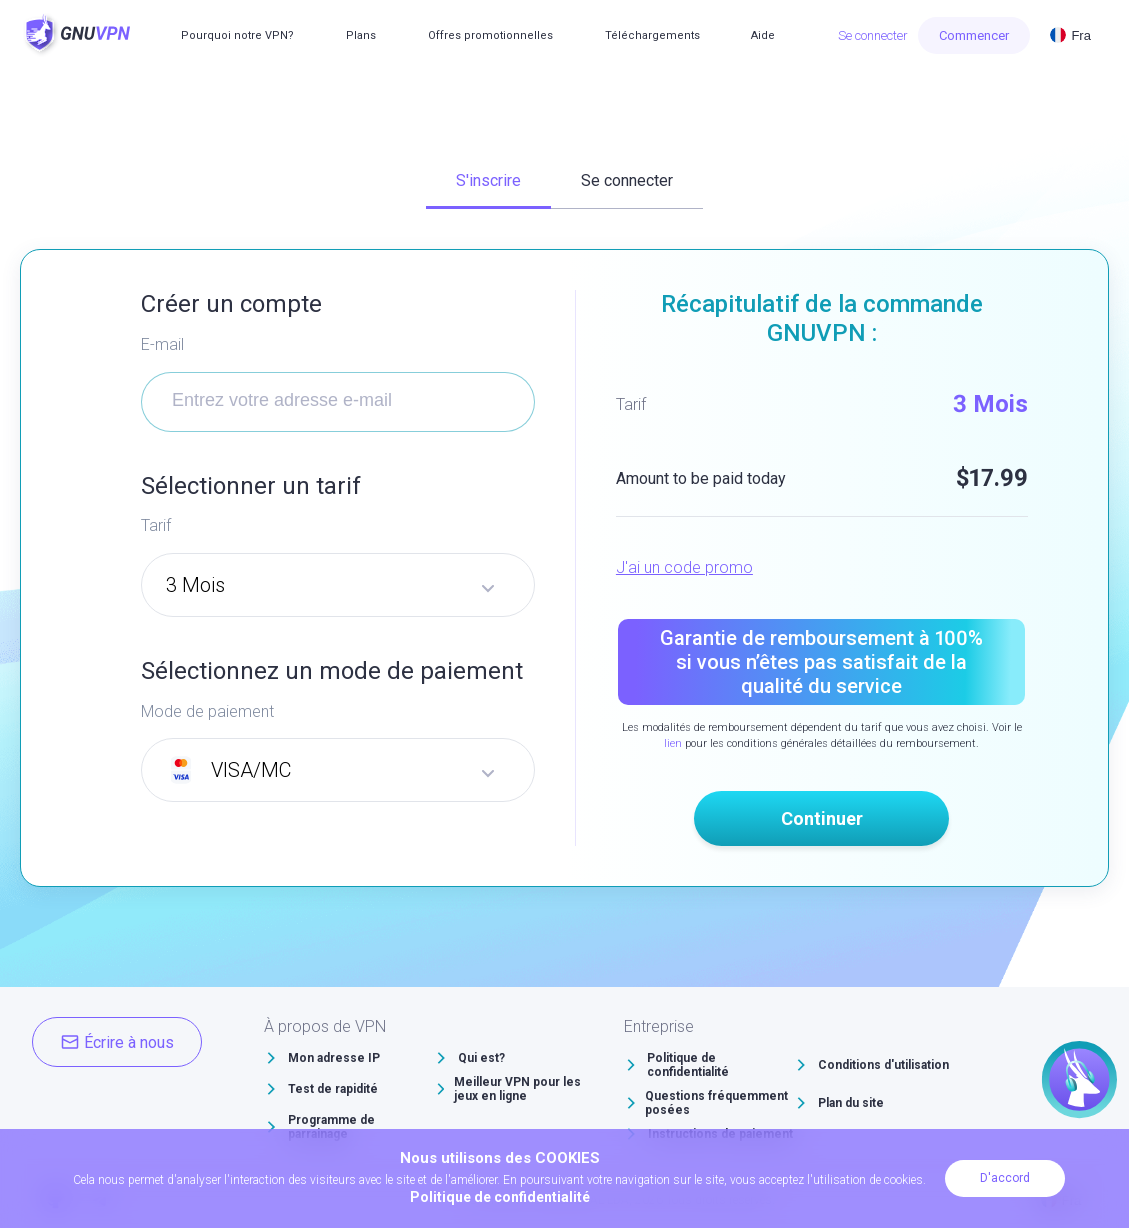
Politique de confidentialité (688, 1065)
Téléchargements (652, 35)
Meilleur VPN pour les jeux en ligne (517, 1089)
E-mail (162, 344)
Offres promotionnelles (490, 35)
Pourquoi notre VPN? (237, 35)
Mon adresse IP (334, 1058)
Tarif (156, 525)
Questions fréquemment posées (716, 1103)
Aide (763, 35)
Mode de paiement (207, 711)
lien (673, 743)
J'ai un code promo (684, 567)
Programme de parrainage (331, 1127)
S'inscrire (488, 180)
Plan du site (851, 1103)
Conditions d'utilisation (883, 1065)
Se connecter (873, 35)
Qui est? (481, 1058)
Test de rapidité (333, 1089)
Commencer (974, 35)
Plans (361, 35)
